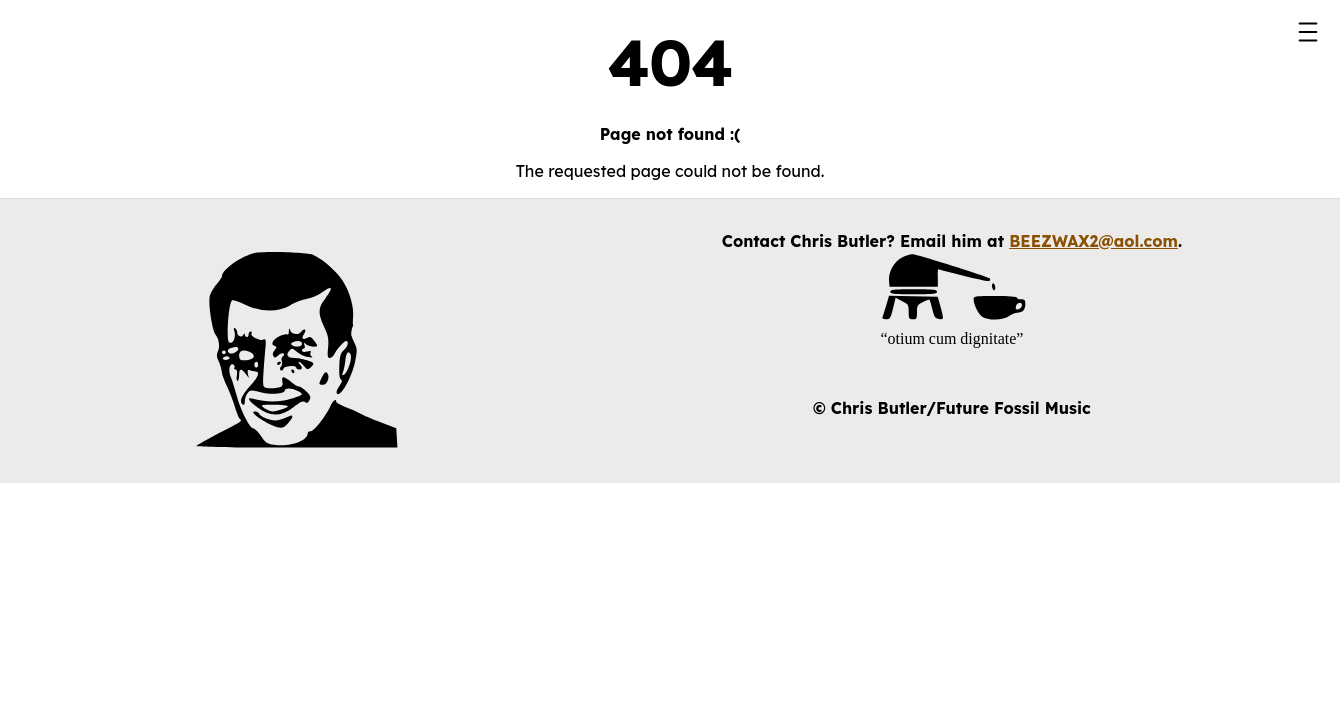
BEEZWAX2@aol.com (1093, 241)
